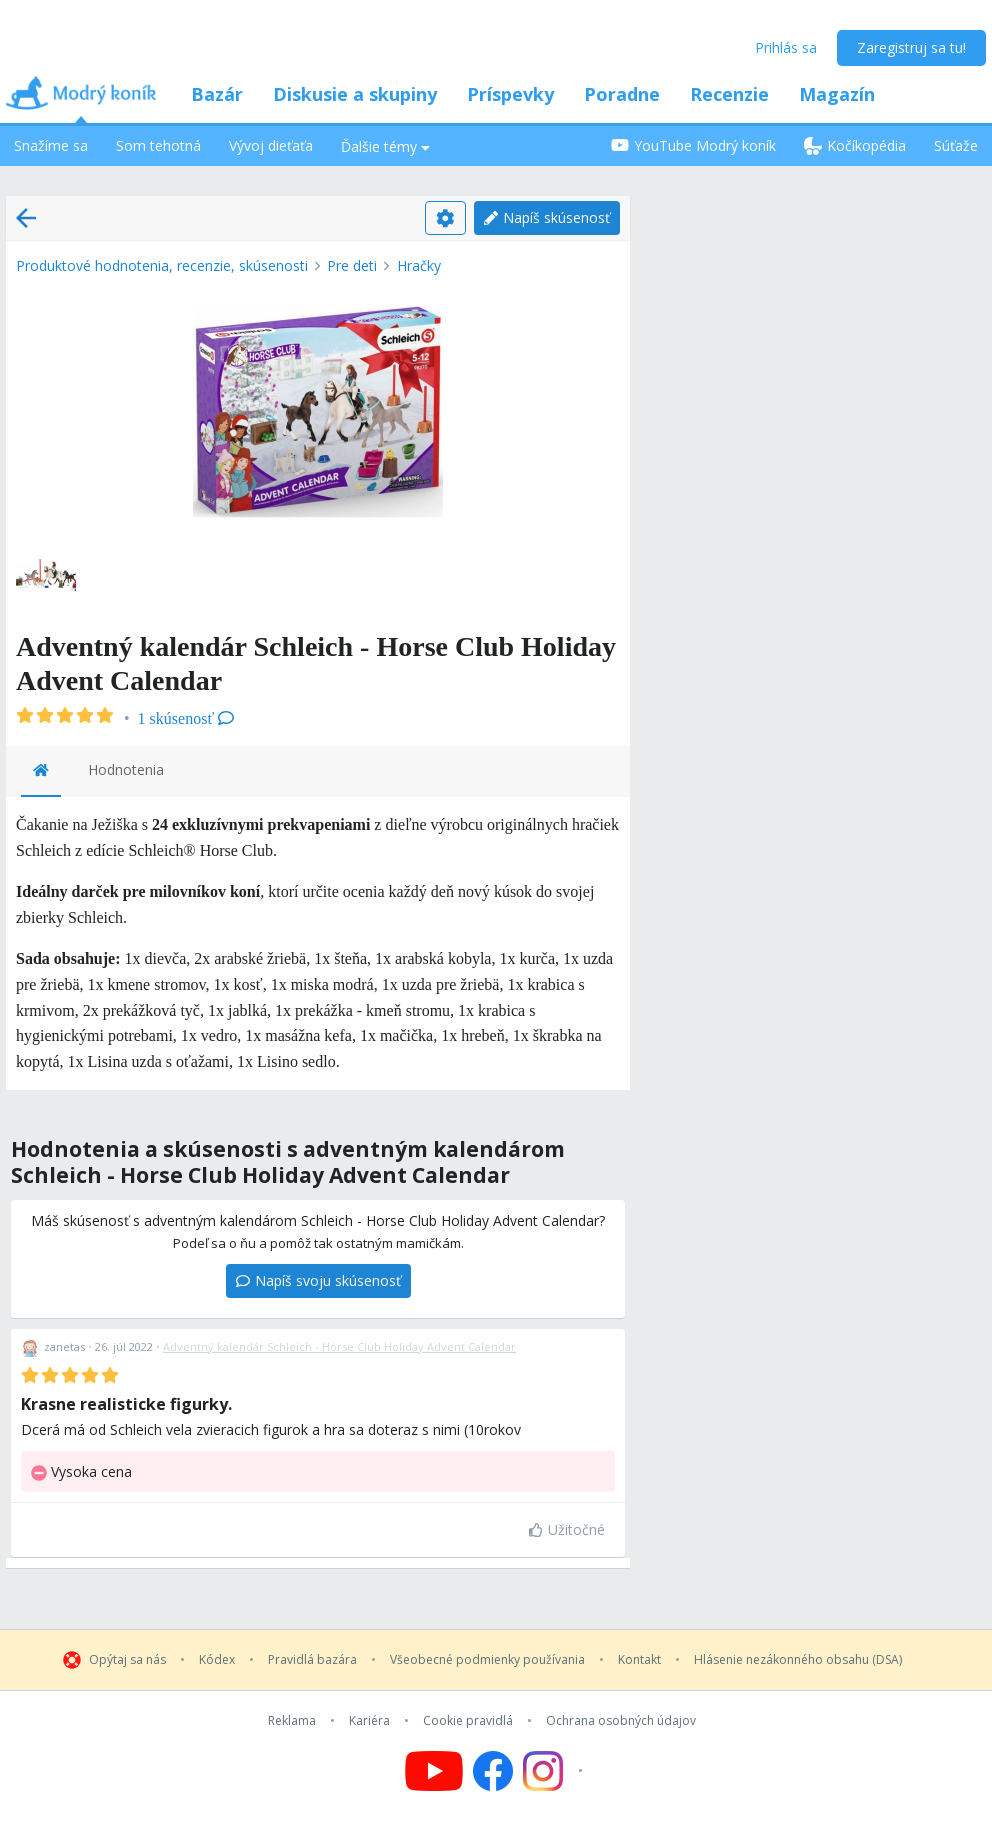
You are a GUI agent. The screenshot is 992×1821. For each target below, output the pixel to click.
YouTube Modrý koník (693, 145)
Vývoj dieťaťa (271, 145)
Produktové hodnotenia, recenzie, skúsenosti (162, 265)
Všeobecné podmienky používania (487, 1660)
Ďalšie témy (385, 146)
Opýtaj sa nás (127, 1660)
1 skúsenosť (186, 718)
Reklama (292, 1721)
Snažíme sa (51, 145)
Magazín (837, 94)
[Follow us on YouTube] (434, 1771)
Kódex (217, 1660)
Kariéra (369, 1721)
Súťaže (956, 145)
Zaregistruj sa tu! (911, 47)
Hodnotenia (126, 769)
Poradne (622, 94)
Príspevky (510, 94)
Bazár (217, 94)
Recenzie (729, 94)
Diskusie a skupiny (355, 94)
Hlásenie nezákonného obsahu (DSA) (798, 1660)
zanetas (64, 1346)
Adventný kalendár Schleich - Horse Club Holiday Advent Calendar (339, 1346)
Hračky (419, 265)
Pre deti (352, 265)
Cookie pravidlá (468, 1721)
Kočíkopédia (855, 145)
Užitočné (567, 1529)
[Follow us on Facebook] (493, 1771)
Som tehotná (158, 145)
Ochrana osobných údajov (621, 1721)
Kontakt (639, 1660)
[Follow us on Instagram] (555, 1771)
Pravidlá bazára (312, 1660)
